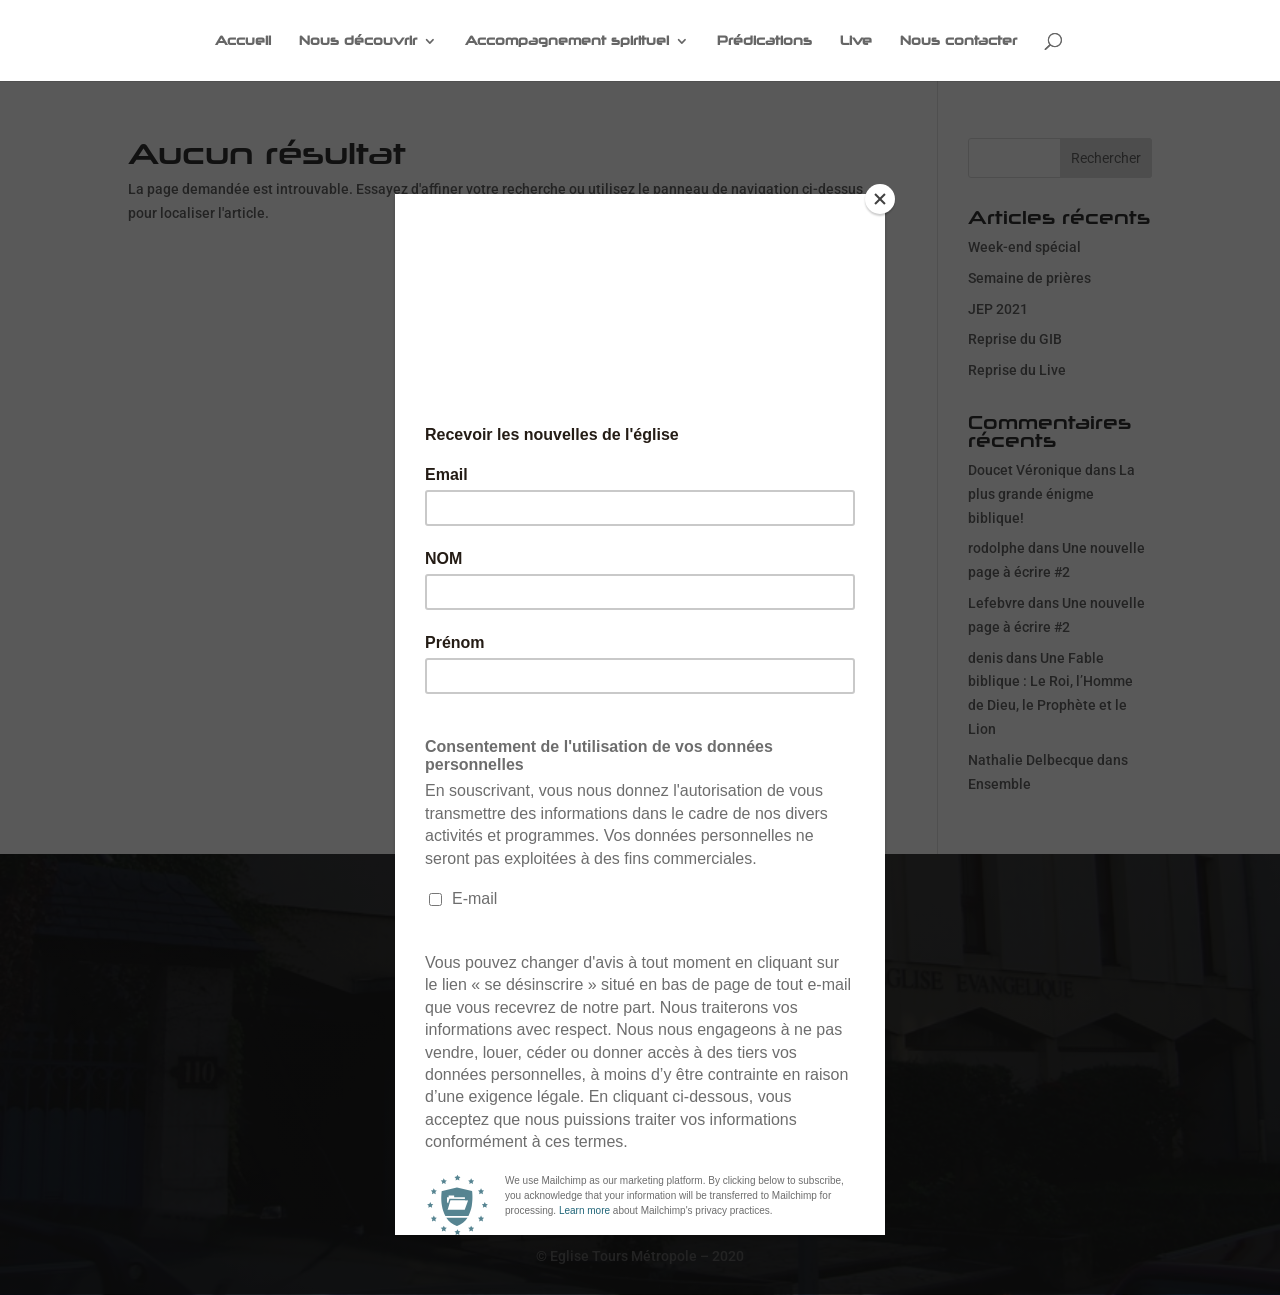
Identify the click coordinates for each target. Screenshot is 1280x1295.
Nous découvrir (358, 41)
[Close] (880, 199)
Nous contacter (958, 41)
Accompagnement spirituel (567, 41)
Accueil (243, 41)
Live (856, 41)
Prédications (764, 41)
